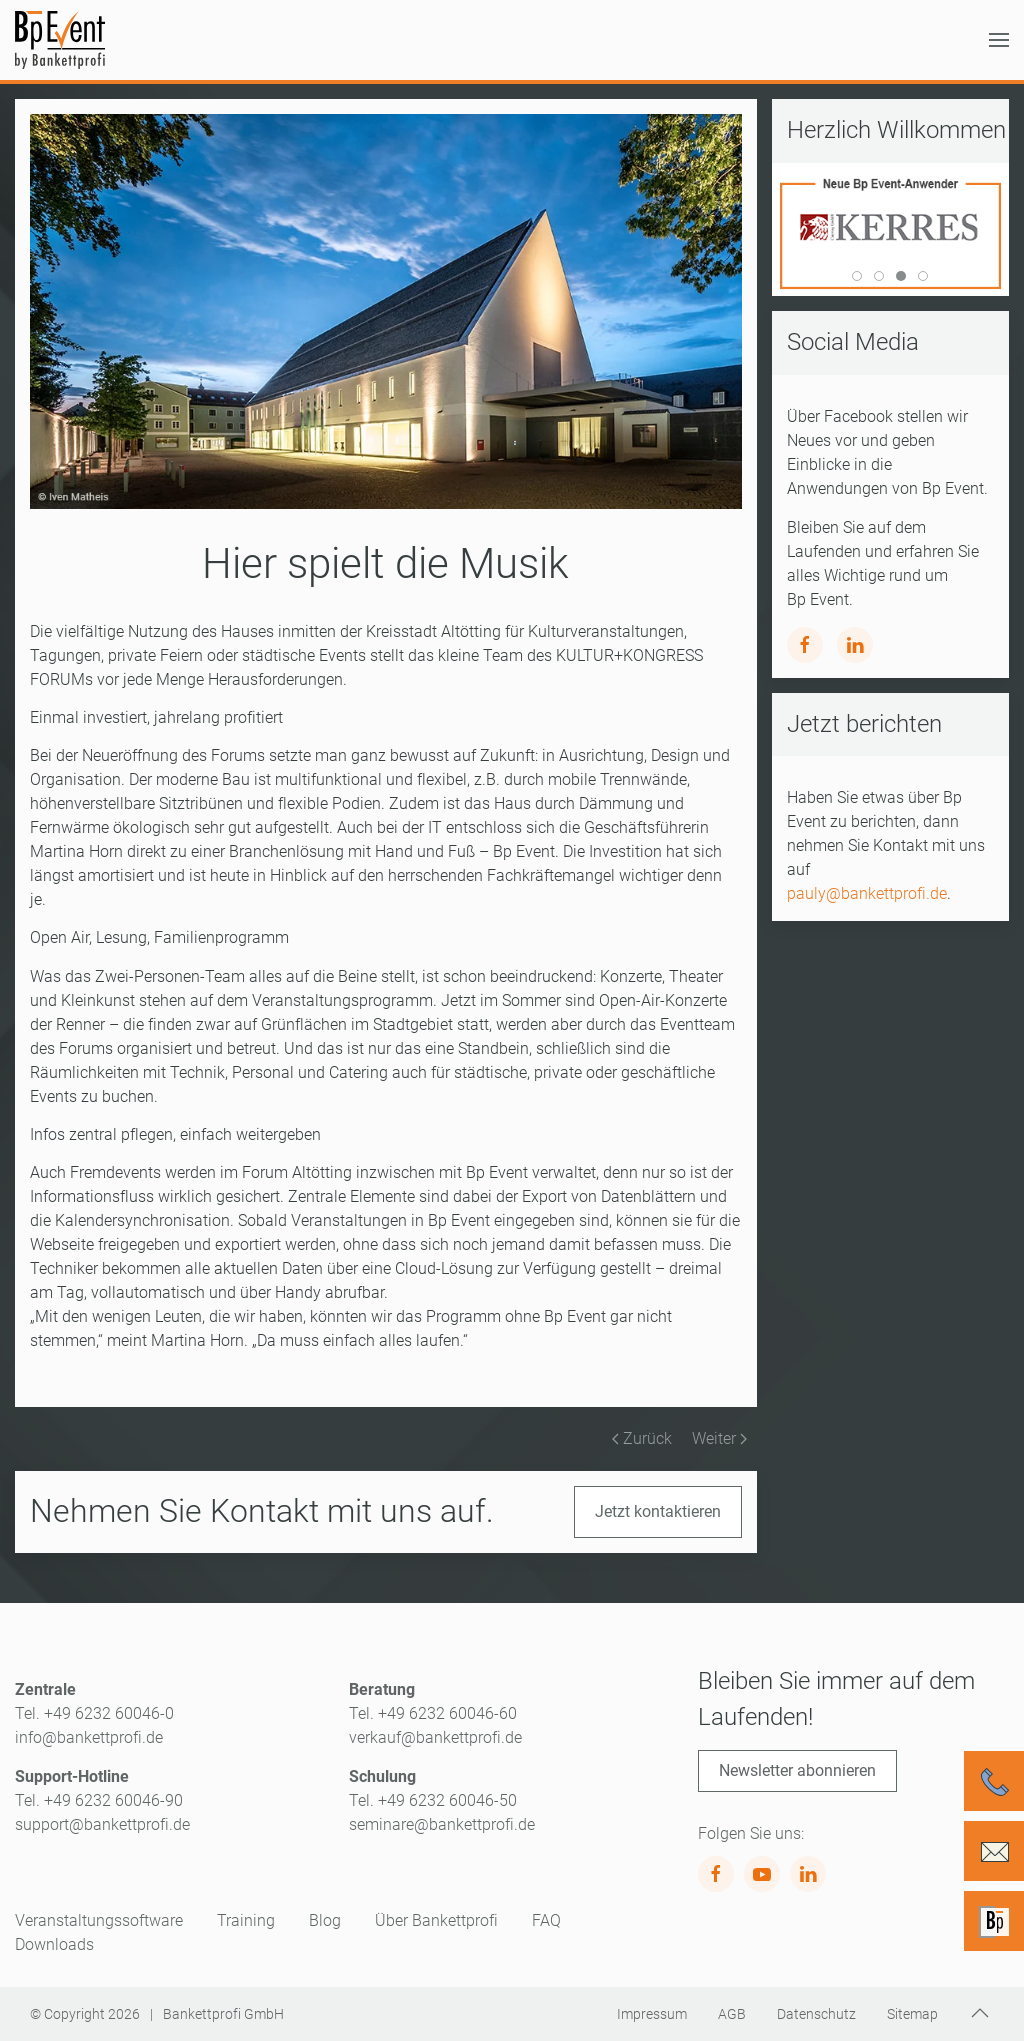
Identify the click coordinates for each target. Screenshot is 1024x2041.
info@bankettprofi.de (89, 1737)
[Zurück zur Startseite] (60, 40)
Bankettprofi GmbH (223, 2014)
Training (246, 1920)
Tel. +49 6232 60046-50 (433, 1800)
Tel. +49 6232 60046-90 (99, 1800)
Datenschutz (816, 2014)
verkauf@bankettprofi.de (435, 1737)
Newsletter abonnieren (797, 1770)
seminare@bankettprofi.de (442, 1824)
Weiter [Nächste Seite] (719, 1438)
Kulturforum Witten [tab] (927, 277)
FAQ (546, 1920)
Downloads (54, 1944)
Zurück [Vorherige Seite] (642, 1438)
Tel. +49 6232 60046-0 (94, 1713)
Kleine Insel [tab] (883, 277)
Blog (325, 1920)
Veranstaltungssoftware (99, 1920)
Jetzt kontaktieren (658, 1511)
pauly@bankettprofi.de (867, 893)
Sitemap (912, 2014)
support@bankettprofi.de (102, 1824)
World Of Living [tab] (861, 277)
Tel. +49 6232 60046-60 (433, 1713)
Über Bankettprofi (436, 1920)
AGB (732, 2014)
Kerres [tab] (905, 277)
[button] (999, 40)
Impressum (652, 2014)
